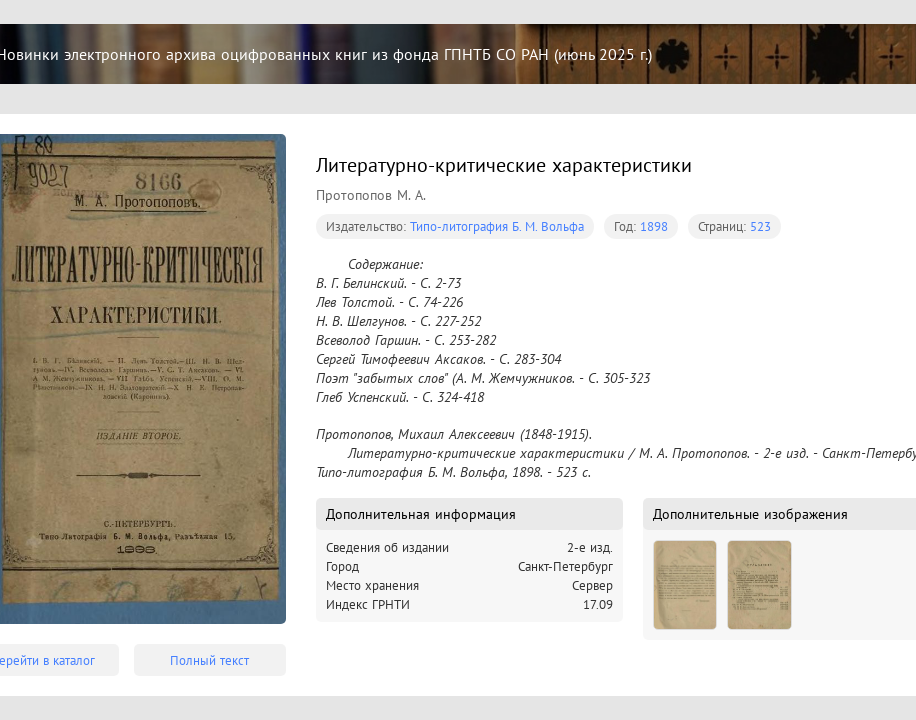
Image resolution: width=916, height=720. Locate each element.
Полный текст (209, 660)
